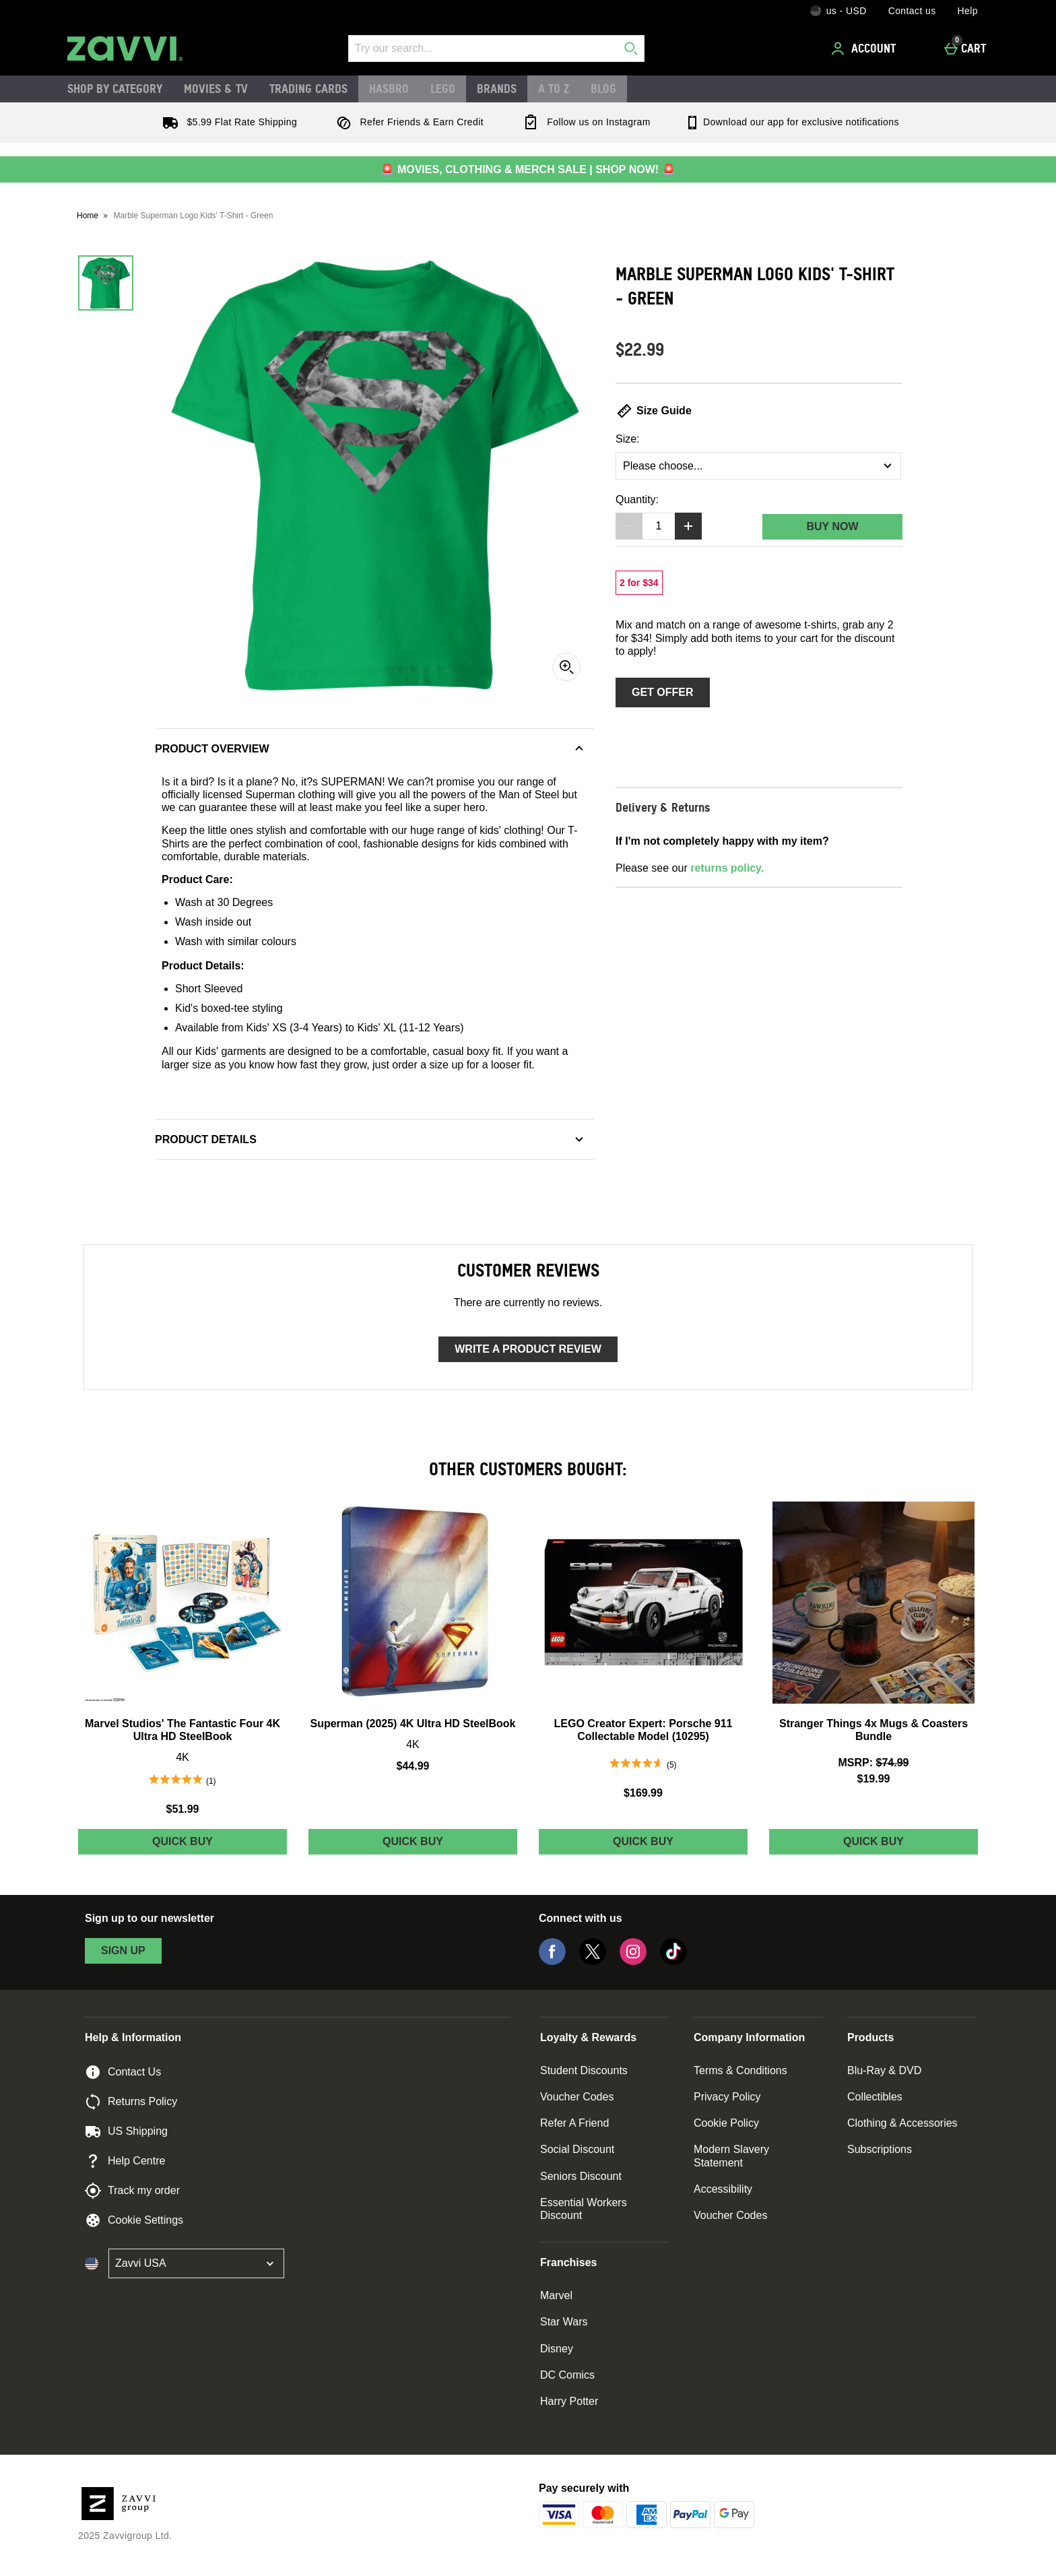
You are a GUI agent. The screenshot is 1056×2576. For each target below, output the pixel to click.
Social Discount (577, 2149)
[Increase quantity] (688, 526)
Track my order (132, 2191)
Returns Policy (131, 2102)
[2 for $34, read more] (639, 583)
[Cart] (968, 48)
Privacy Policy (727, 2096)
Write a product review (528, 1349)
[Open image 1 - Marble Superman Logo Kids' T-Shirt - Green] (105, 283)
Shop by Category (114, 88)
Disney (556, 2348)
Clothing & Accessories (902, 2123)
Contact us (912, 10)
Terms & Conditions (740, 2070)
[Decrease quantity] (629, 526)
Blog (603, 88)
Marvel (556, 2295)
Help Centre (125, 2161)
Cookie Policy (726, 2123)
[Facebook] (552, 1961)
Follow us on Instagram (584, 122)
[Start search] (631, 48)
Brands (497, 88)
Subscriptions (879, 2149)
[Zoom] (566, 667)
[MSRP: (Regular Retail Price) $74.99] (873, 1762)
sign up (123, 1950)
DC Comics (567, 2375)
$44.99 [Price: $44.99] (413, 1766)
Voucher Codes (577, 2096)
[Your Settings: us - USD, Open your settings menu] (838, 11)
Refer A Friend (574, 2123)
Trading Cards (308, 88)
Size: (628, 439)
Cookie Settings (134, 2220)
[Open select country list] (196, 2263)
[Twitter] (592, 1961)
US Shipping (126, 2131)
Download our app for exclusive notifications (791, 122)
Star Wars (564, 2321)
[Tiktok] (673, 1961)
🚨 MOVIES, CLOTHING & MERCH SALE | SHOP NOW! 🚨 (528, 169)
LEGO (442, 88)
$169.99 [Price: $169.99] (643, 1793)
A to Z (553, 88)
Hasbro (389, 88)
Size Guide (654, 411)
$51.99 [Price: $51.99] (182, 1809)
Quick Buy (215, 1845)
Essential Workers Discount (583, 2209)
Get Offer (663, 692)
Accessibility (723, 2189)
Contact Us (123, 2072)
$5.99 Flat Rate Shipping (227, 122)
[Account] (865, 48)
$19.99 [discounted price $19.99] (873, 1778)
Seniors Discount (581, 2176)
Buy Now (832, 526)
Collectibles (874, 2096)
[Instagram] (633, 1961)
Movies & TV (216, 88)
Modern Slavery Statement (731, 2156)
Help (968, 10)
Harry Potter (569, 2401)
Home (87, 215)
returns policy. (727, 868)
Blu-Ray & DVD (884, 2070)
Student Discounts (584, 2070)
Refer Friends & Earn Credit (407, 122)
